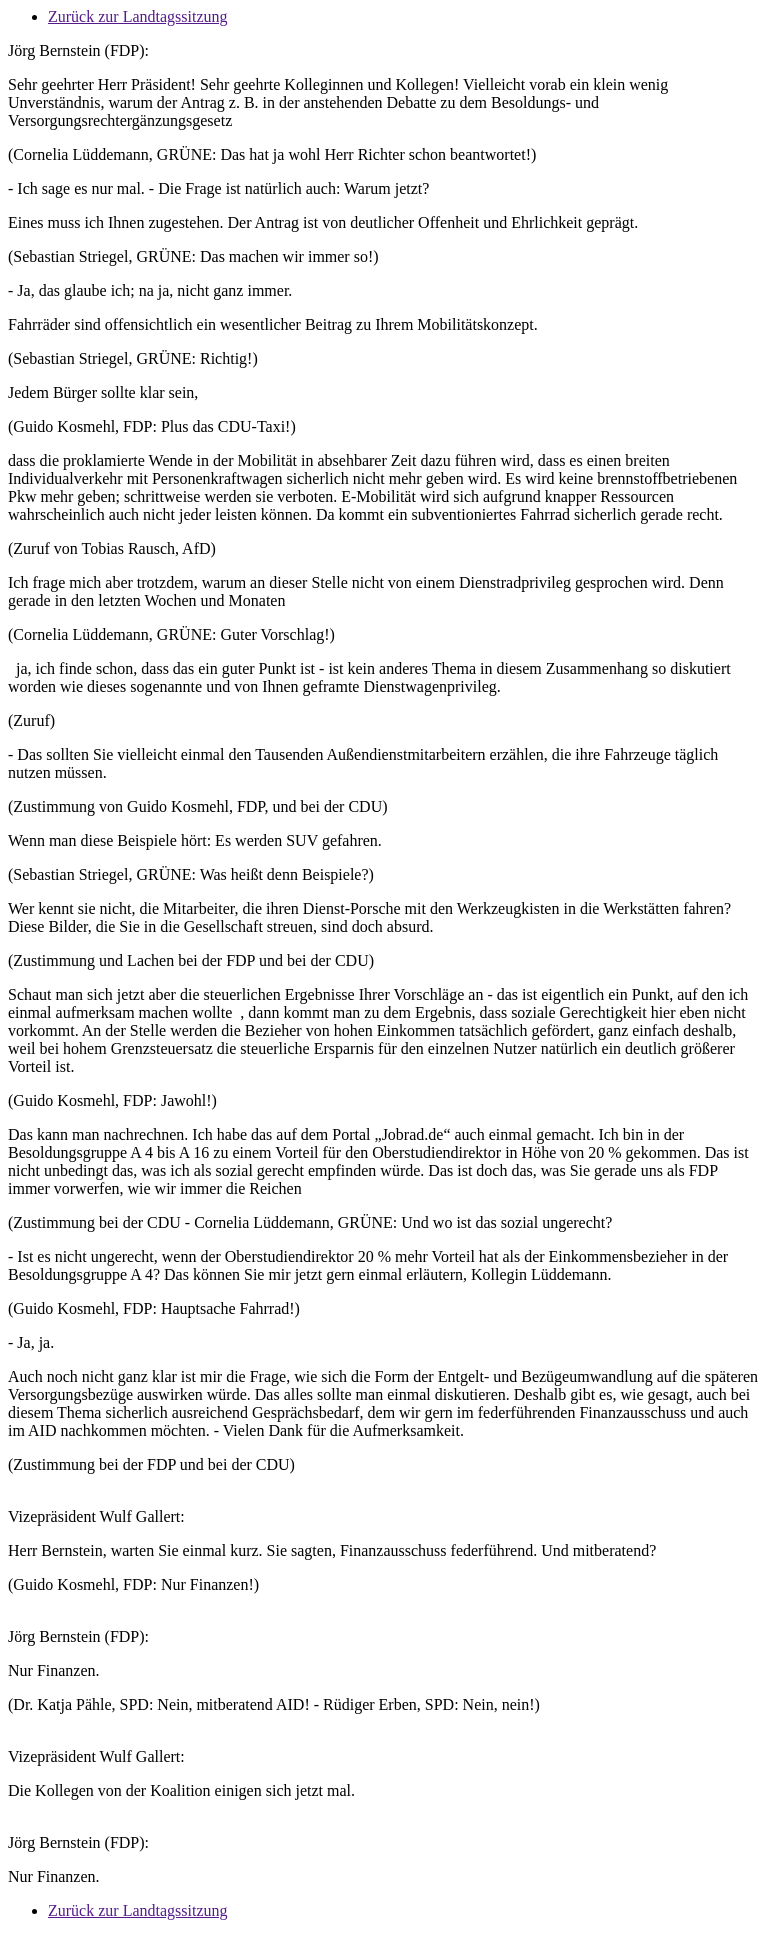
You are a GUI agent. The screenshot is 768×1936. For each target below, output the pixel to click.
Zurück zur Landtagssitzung (138, 16)
